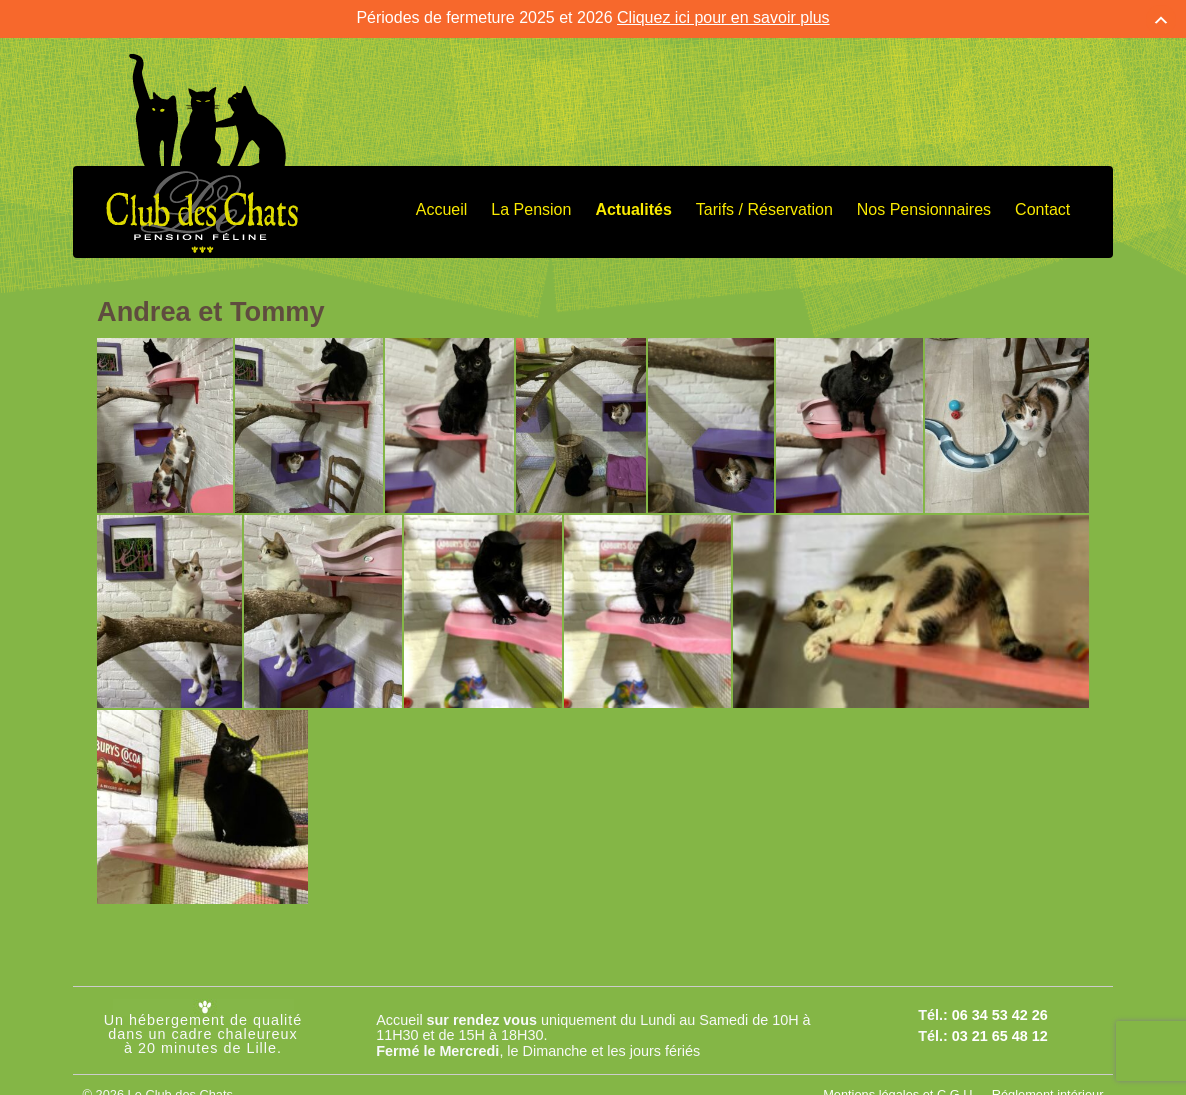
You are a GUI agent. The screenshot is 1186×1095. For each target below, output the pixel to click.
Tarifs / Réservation (764, 204)
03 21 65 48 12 (1000, 1031)
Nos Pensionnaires (924, 204)
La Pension (531, 204)
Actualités (633, 204)
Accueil (442, 204)
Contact (1042, 204)
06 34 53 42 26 (1000, 1011)
